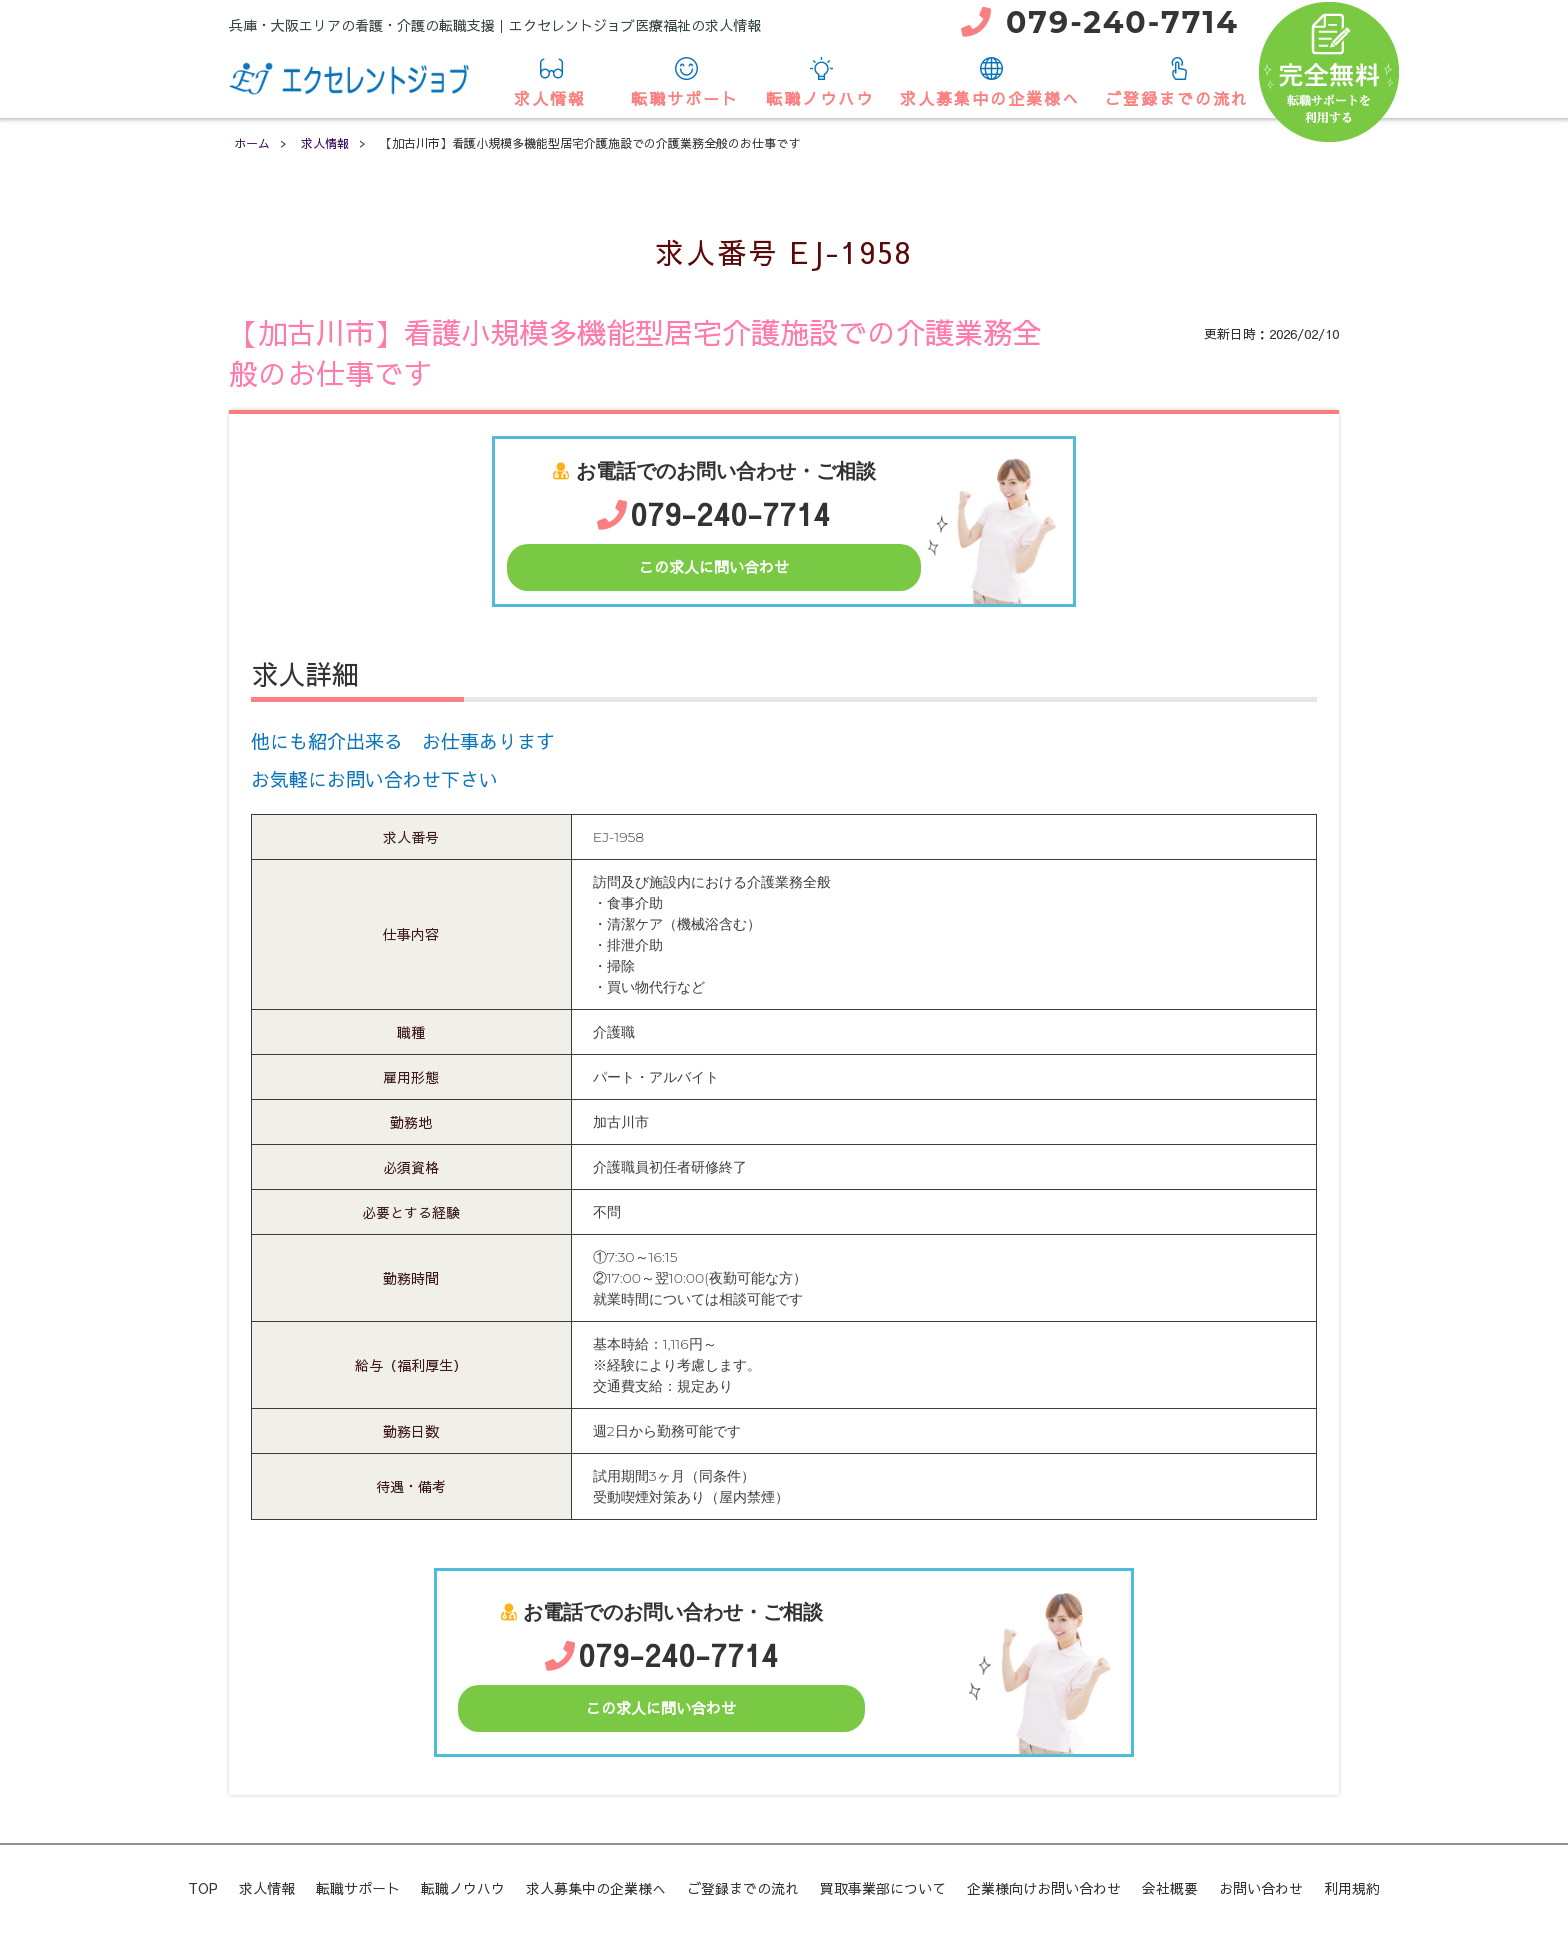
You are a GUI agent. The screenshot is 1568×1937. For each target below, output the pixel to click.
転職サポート (685, 83)
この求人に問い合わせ (714, 566)
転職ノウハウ (820, 83)
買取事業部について (883, 1888)
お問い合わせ (1261, 1888)
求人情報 (550, 83)
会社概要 (1170, 1888)
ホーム (252, 143)
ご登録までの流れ (1177, 83)
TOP (203, 1888)
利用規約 (1352, 1888)
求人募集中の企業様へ (990, 83)
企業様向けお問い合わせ (1044, 1888)
